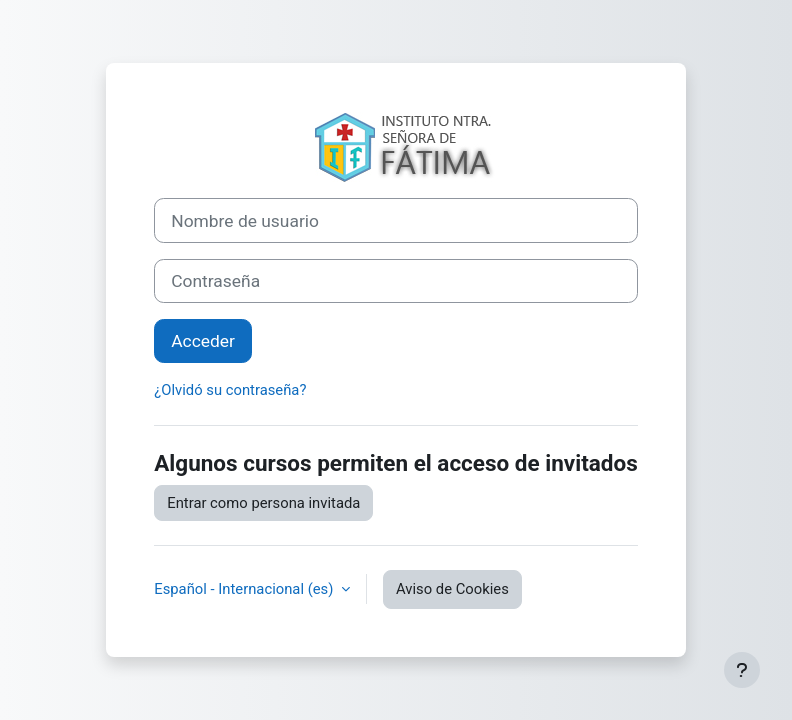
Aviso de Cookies (452, 589)
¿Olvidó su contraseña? (230, 390)
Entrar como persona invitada (263, 503)
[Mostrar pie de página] (742, 670)
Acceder (203, 341)
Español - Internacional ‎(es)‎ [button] (245, 589)
